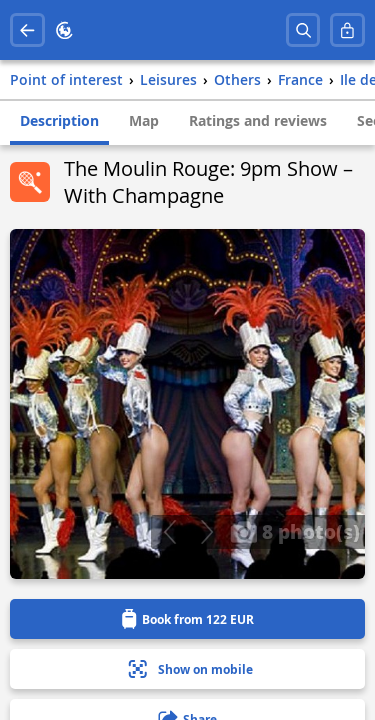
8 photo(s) (295, 531)
